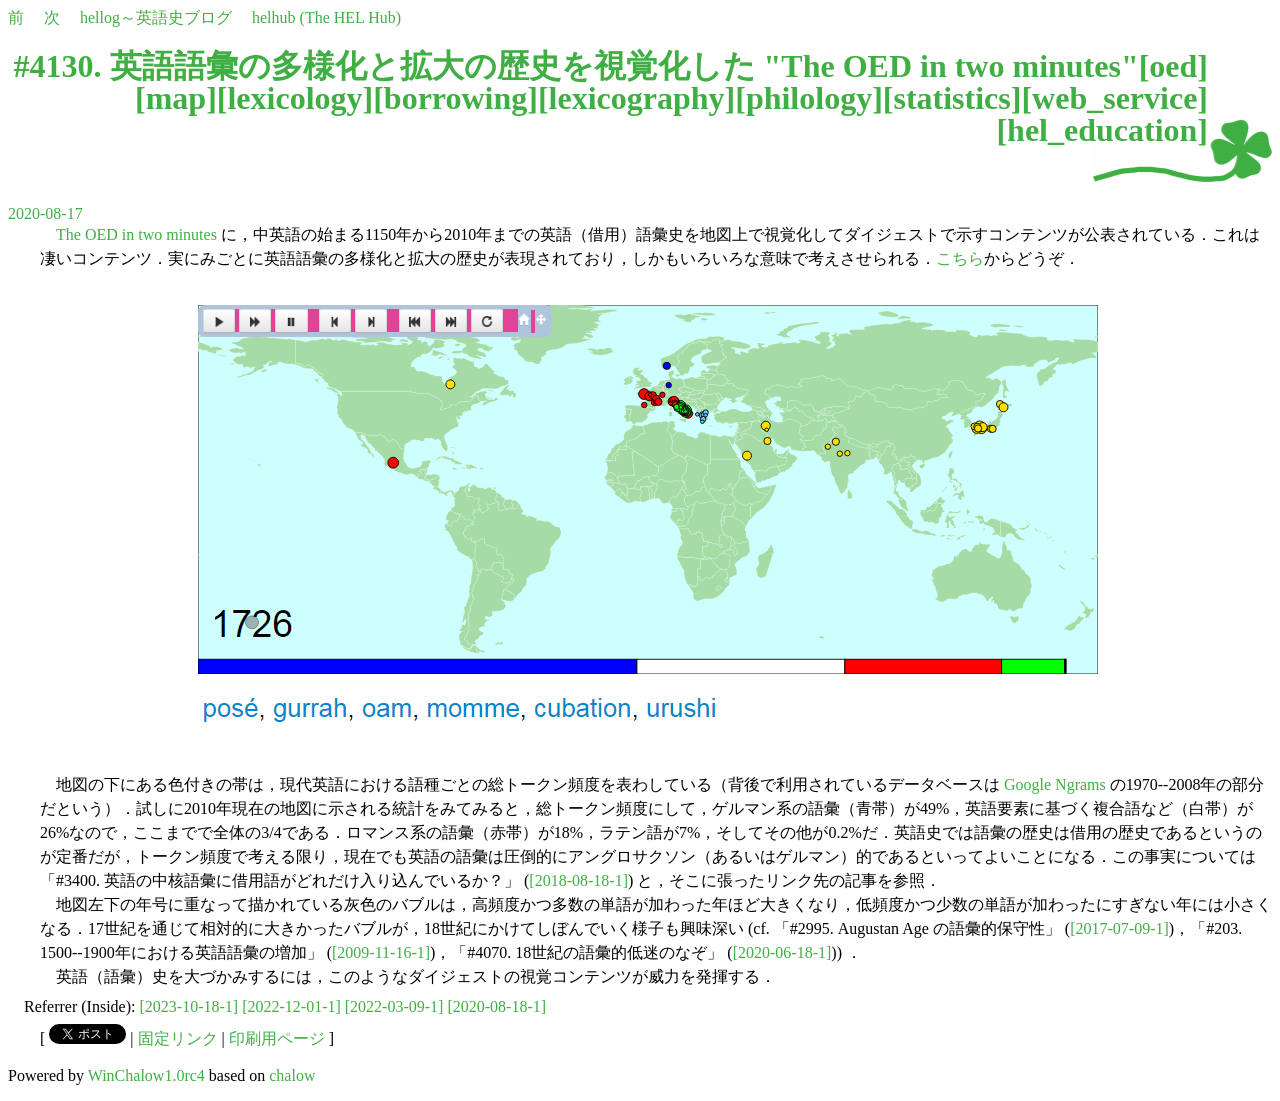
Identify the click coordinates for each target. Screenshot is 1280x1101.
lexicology (294, 98)
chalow (292, 1075)
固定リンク (178, 1038)
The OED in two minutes (136, 234)
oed (1173, 66)
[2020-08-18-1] (496, 1006)
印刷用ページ (277, 1038)
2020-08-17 (45, 213)
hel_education (1102, 130)
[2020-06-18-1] (782, 952)
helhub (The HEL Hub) (326, 17)
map (176, 98)
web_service (1114, 98)
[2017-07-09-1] (1119, 928)
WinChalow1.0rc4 (146, 1075)
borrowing (455, 98)
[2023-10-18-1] (189, 1006)
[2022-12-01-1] (291, 1006)
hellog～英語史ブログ (156, 17)
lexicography (637, 98)
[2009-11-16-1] (381, 952)
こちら (960, 258)
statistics (951, 98)
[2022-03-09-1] (394, 1006)
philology (809, 98)
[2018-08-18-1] (578, 880)
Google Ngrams (1055, 784)
